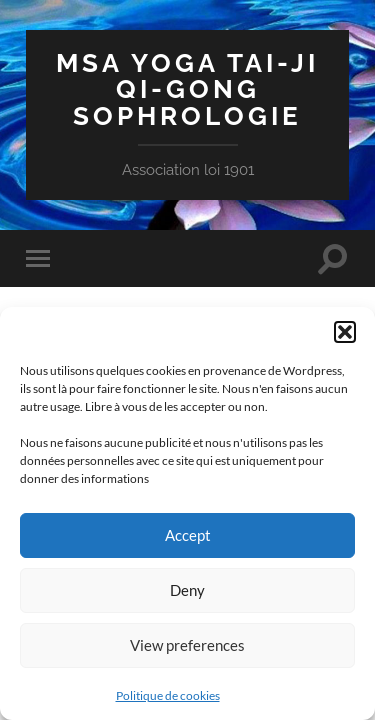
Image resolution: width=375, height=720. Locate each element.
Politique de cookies (168, 695)
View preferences (187, 645)
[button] (345, 332)
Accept (188, 535)
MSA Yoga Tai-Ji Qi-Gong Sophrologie (187, 89)
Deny (187, 590)
